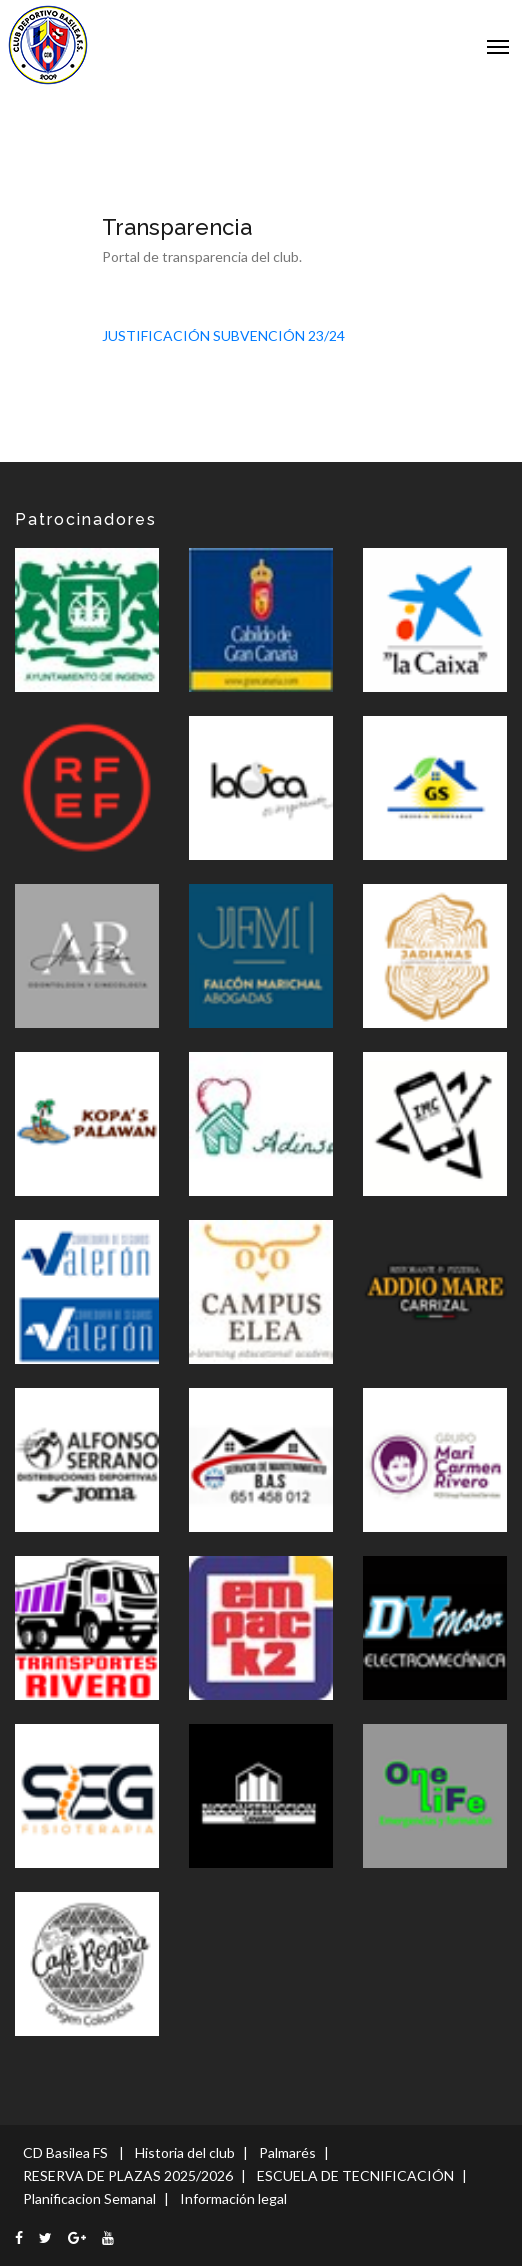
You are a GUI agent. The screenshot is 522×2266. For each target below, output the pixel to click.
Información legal (233, 2198)
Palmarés (287, 2152)
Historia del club (185, 2152)
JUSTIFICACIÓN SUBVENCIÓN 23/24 (223, 335)
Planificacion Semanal (89, 2198)
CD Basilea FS (65, 2152)
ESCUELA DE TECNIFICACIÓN (355, 2175)
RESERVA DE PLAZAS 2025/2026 (128, 2175)
